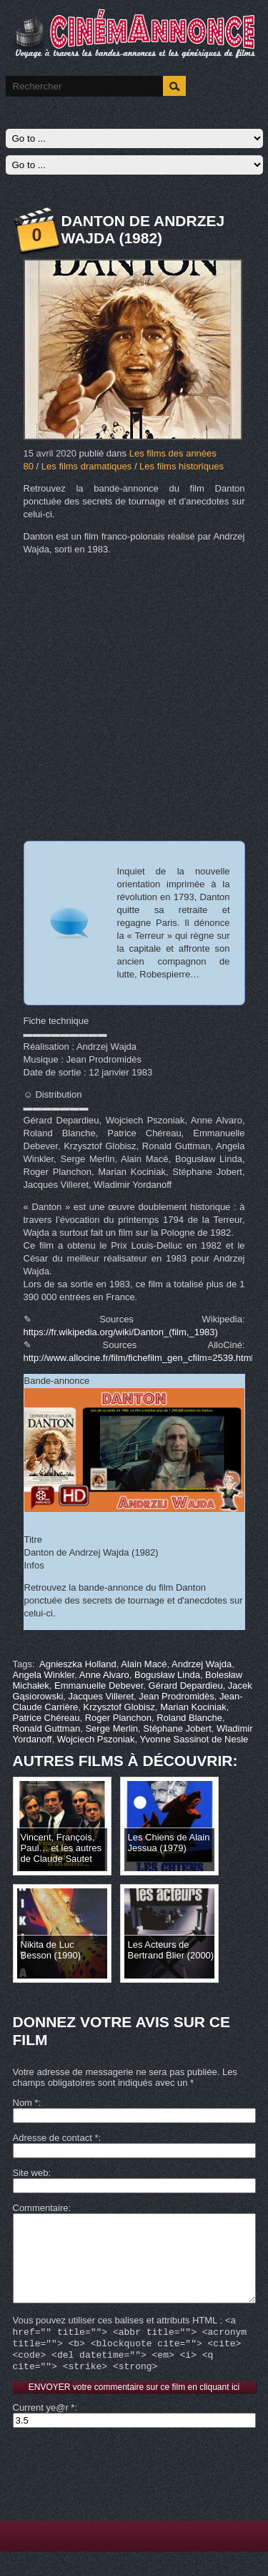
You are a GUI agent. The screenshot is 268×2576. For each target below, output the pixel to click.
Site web (31, 2172)
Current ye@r (44, 2431)
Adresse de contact (56, 2137)
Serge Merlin (111, 1728)
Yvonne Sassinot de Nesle (194, 1739)
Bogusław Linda (167, 1674)
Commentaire (41, 2207)
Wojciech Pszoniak (96, 1739)
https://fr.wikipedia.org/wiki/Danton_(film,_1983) (121, 1332)
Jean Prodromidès (176, 1696)
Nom (26, 2102)
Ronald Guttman (47, 1728)
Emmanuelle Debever (98, 1685)
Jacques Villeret (101, 1696)
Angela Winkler (44, 1674)
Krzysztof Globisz (119, 1707)
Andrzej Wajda (202, 1664)
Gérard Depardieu (186, 1685)
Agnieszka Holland (77, 1664)
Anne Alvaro (104, 1674)
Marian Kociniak (193, 1707)
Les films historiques (181, 466)
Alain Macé (144, 1664)
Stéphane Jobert (177, 1728)
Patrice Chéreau (46, 1717)
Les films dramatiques (86, 466)
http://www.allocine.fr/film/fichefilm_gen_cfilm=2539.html (139, 1357)
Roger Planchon (118, 1717)
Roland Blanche (189, 1717)
